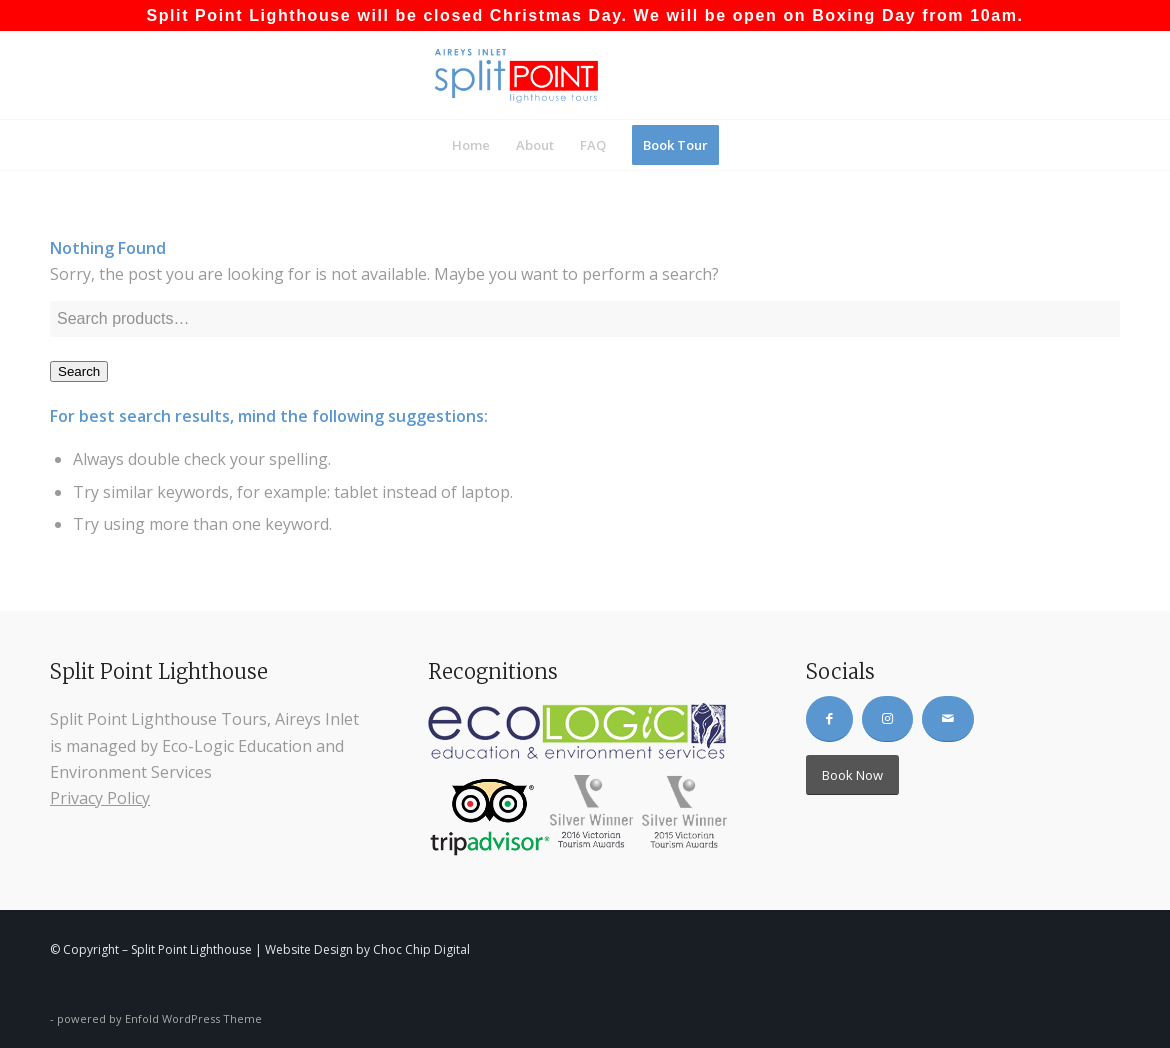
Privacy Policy (100, 798)
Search (79, 371)
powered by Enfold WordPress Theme (159, 1018)
